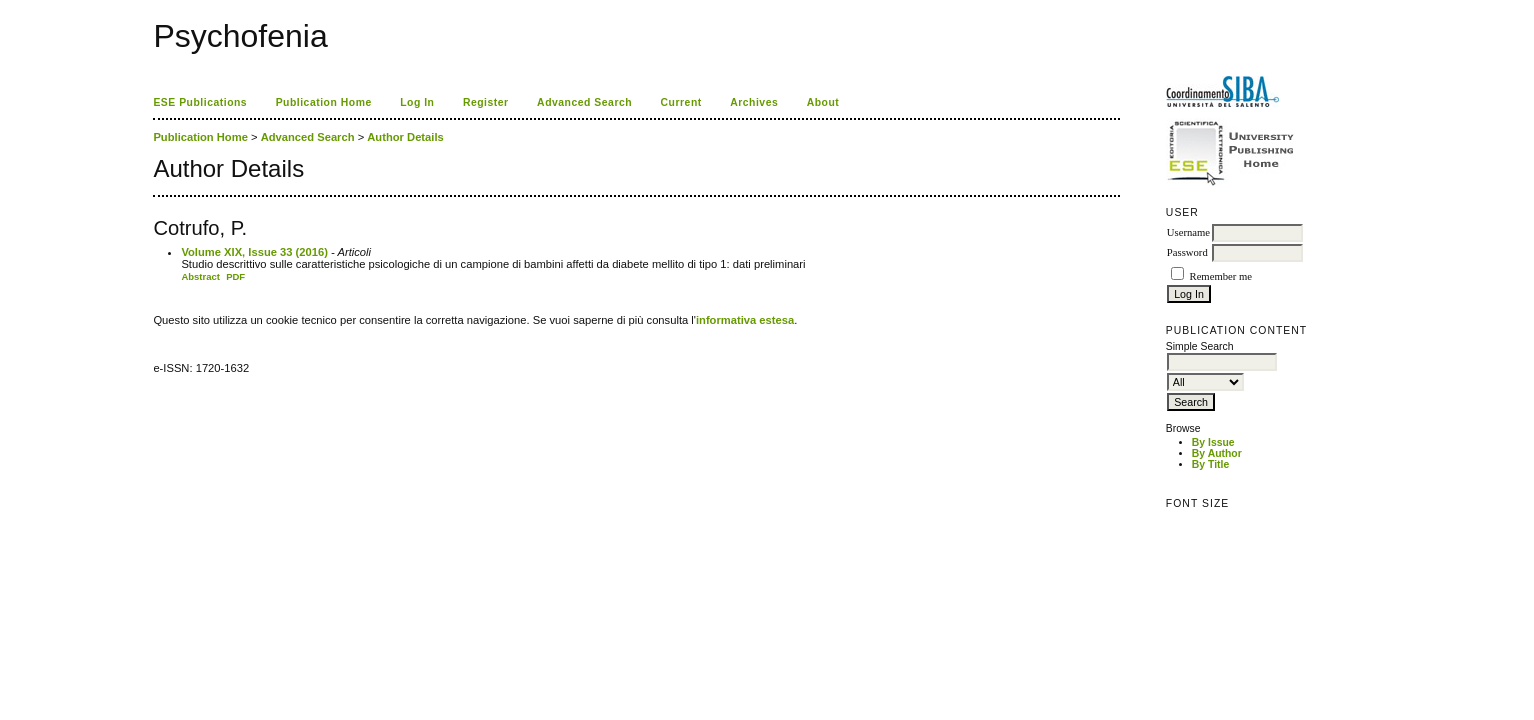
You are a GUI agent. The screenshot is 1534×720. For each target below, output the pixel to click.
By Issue (1213, 442)
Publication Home (324, 102)
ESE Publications (200, 102)
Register (486, 102)
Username (1188, 232)
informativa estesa (745, 320)
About (823, 102)
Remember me (1221, 276)
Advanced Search (584, 102)
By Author (1217, 453)
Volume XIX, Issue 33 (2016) (254, 252)
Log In (417, 102)
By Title (1210, 464)
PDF (235, 276)
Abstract (200, 276)
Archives (754, 102)
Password (1187, 252)
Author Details (405, 137)
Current (681, 102)
